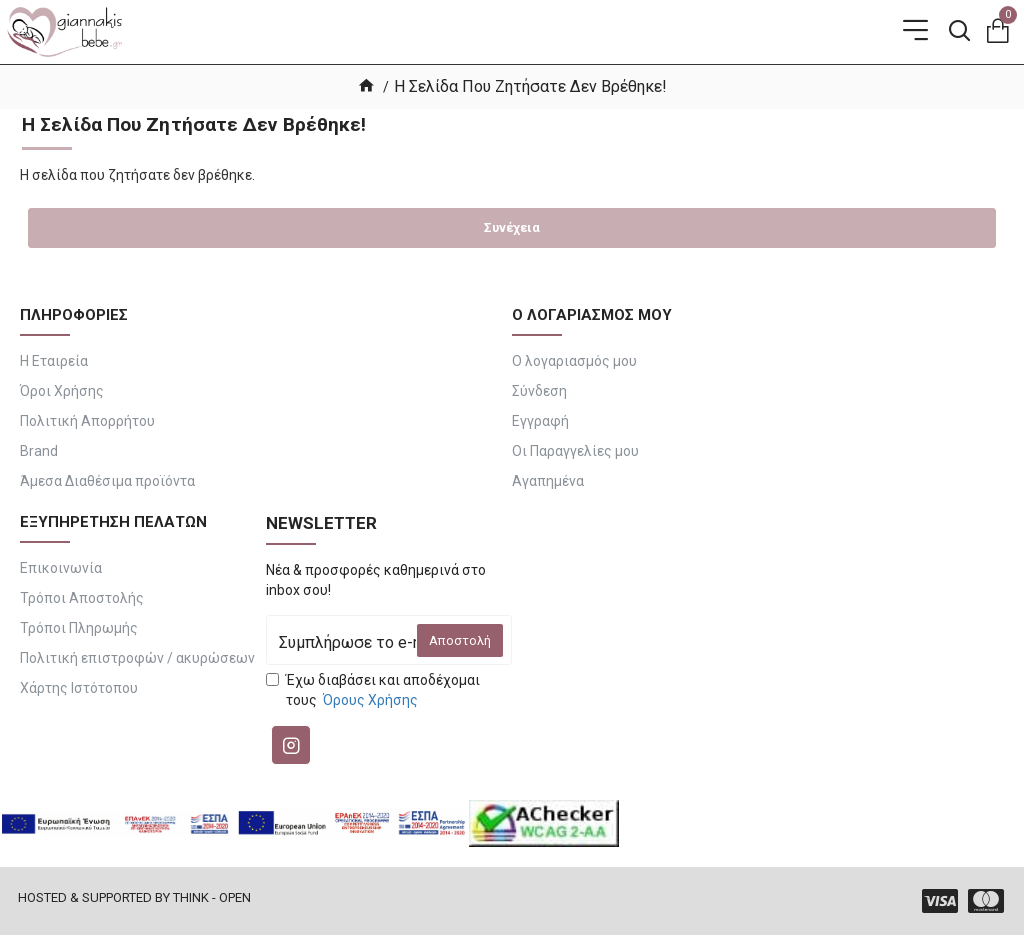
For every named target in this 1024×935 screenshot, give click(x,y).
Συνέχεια (512, 227)
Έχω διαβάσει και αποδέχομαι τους (373, 691)
